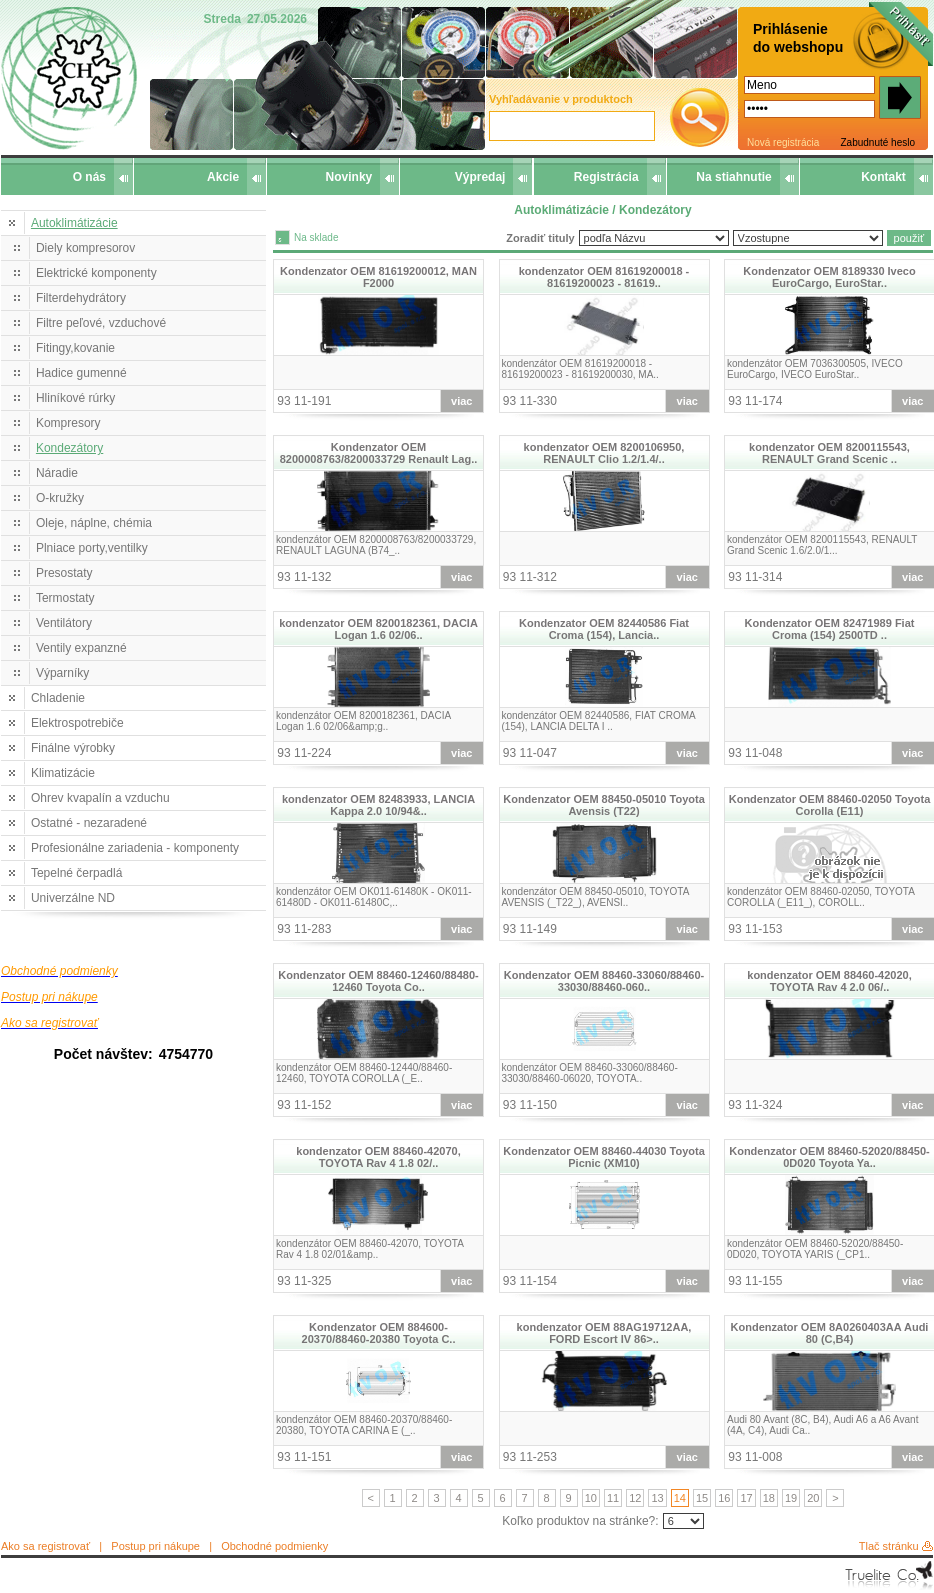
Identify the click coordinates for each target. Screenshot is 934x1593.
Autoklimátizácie (74, 223)
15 (702, 1498)
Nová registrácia (783, 142)
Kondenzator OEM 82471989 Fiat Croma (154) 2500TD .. (830, 629)
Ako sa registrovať (45, 1546)
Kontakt (883, 177)
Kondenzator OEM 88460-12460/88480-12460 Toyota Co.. (378, 981)
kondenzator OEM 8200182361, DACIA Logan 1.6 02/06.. (378, 629)
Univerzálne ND (73, 898)
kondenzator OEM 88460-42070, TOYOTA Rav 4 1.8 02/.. (378, 1157)
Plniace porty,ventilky (92, 548)
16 (724, 1498)
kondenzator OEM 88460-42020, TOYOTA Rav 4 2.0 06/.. (829, 981)
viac (461, 401)
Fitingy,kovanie (75, 348)
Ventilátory (64, 623)
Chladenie (58, 698)
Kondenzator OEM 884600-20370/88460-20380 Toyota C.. (379, 1333)
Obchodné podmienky (274, 1546)
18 (769, 1498)
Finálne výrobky (73, 748)
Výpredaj (480, 177)
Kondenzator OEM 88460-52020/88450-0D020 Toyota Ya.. (829, 1157)
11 (613, 1498)
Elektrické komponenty (96, 273)
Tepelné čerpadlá (76, 873)
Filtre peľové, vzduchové (101, 323)
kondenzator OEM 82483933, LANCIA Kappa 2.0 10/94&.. (378, 805)
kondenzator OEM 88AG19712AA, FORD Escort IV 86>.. (604, 1333)
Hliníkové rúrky (75, 398)
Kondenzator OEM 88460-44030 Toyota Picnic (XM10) (604, 1157)
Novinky (349, 177)
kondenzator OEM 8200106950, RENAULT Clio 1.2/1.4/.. (604, 453)
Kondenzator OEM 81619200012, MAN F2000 (378, 277)
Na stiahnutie (733, 177)
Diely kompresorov (85, 248)
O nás (89, 177)
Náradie (57, 473)
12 (635, 1498)
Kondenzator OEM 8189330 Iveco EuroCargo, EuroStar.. (829, 277)
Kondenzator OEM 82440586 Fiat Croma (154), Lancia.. (604, 629)
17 (746, 1498)
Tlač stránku (889, 1546)
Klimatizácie (63, 773)
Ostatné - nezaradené (89, 823)
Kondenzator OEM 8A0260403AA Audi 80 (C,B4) (830, 1333)
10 (591, 1498)
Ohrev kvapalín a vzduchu (100, 798)
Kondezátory (69, 448)
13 (657, 1498)
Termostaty (65, 598)
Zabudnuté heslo (877, 142)
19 (791, 1498)
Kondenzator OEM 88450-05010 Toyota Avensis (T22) (604, 805)
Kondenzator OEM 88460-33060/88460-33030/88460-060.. (604, 981)
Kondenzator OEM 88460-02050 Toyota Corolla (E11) (830, 805)
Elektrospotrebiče (77, 723)
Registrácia (606, 177)
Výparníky (62, 673)
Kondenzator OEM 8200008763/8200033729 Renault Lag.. (379, 453)
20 (813, 1498)
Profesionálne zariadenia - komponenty (135, 848)
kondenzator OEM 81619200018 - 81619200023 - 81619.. (604, 277)
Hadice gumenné (81, 373)
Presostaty (64, 573)
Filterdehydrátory (81, 298)
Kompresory (68, 423)
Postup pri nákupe (155, 1546)
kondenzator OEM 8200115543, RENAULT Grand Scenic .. (829, 453)
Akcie (223, 177)
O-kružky (60, 498)
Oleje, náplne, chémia (94, 523)
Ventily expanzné (81, 648)
